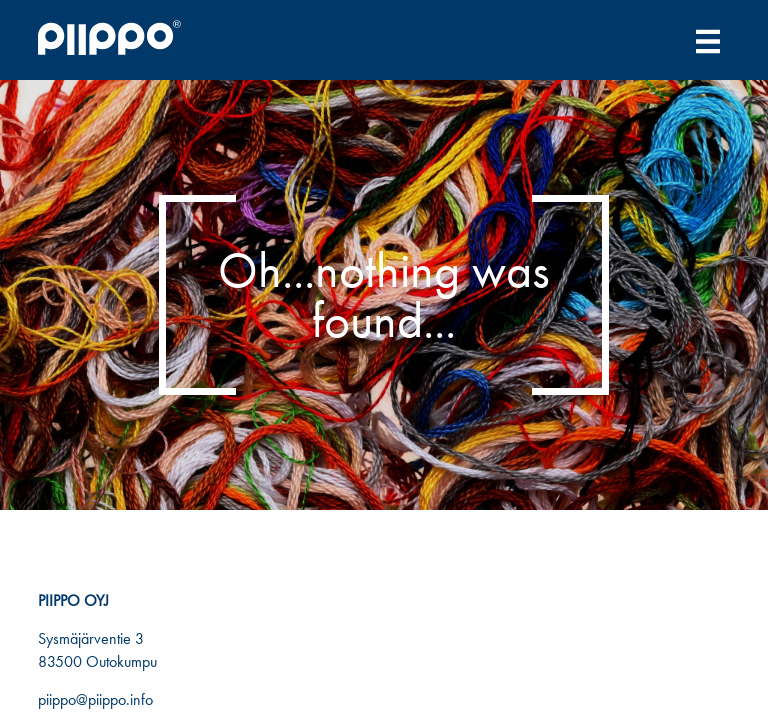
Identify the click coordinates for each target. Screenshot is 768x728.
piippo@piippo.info (95, 699)
